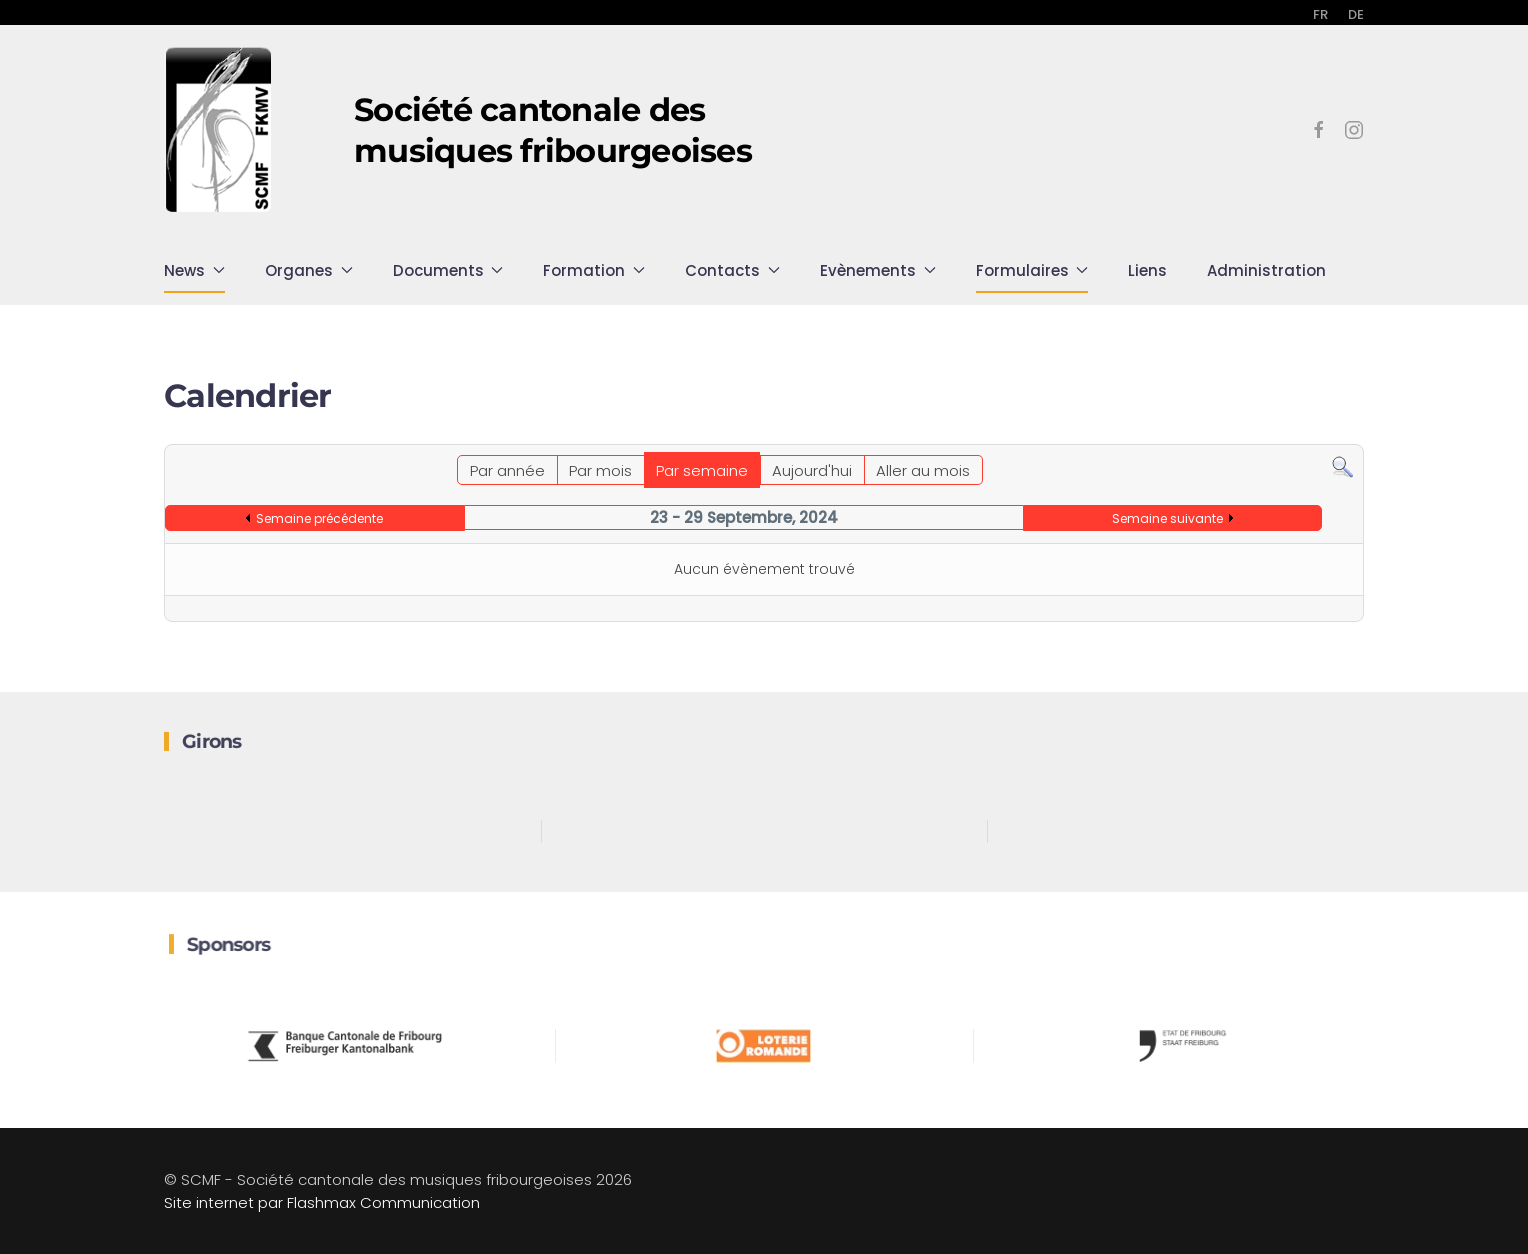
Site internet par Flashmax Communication (322, 1202)
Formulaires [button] (1032, 270)
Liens (1147, 270)
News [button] (194, 270)
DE (1356, 14)
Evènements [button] (878, 270)
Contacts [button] (732, 270)
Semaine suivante (1167, 518)
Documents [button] (448, 270)
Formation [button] (594, 270)
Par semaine (702, 470)
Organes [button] (309, 270)
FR (1320, 14)
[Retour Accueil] (219, 130)
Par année (507, 470)
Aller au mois (923, 470)
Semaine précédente (319, 518)
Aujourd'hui (812, 470)
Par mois (600, 470)
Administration (1266, 270)
